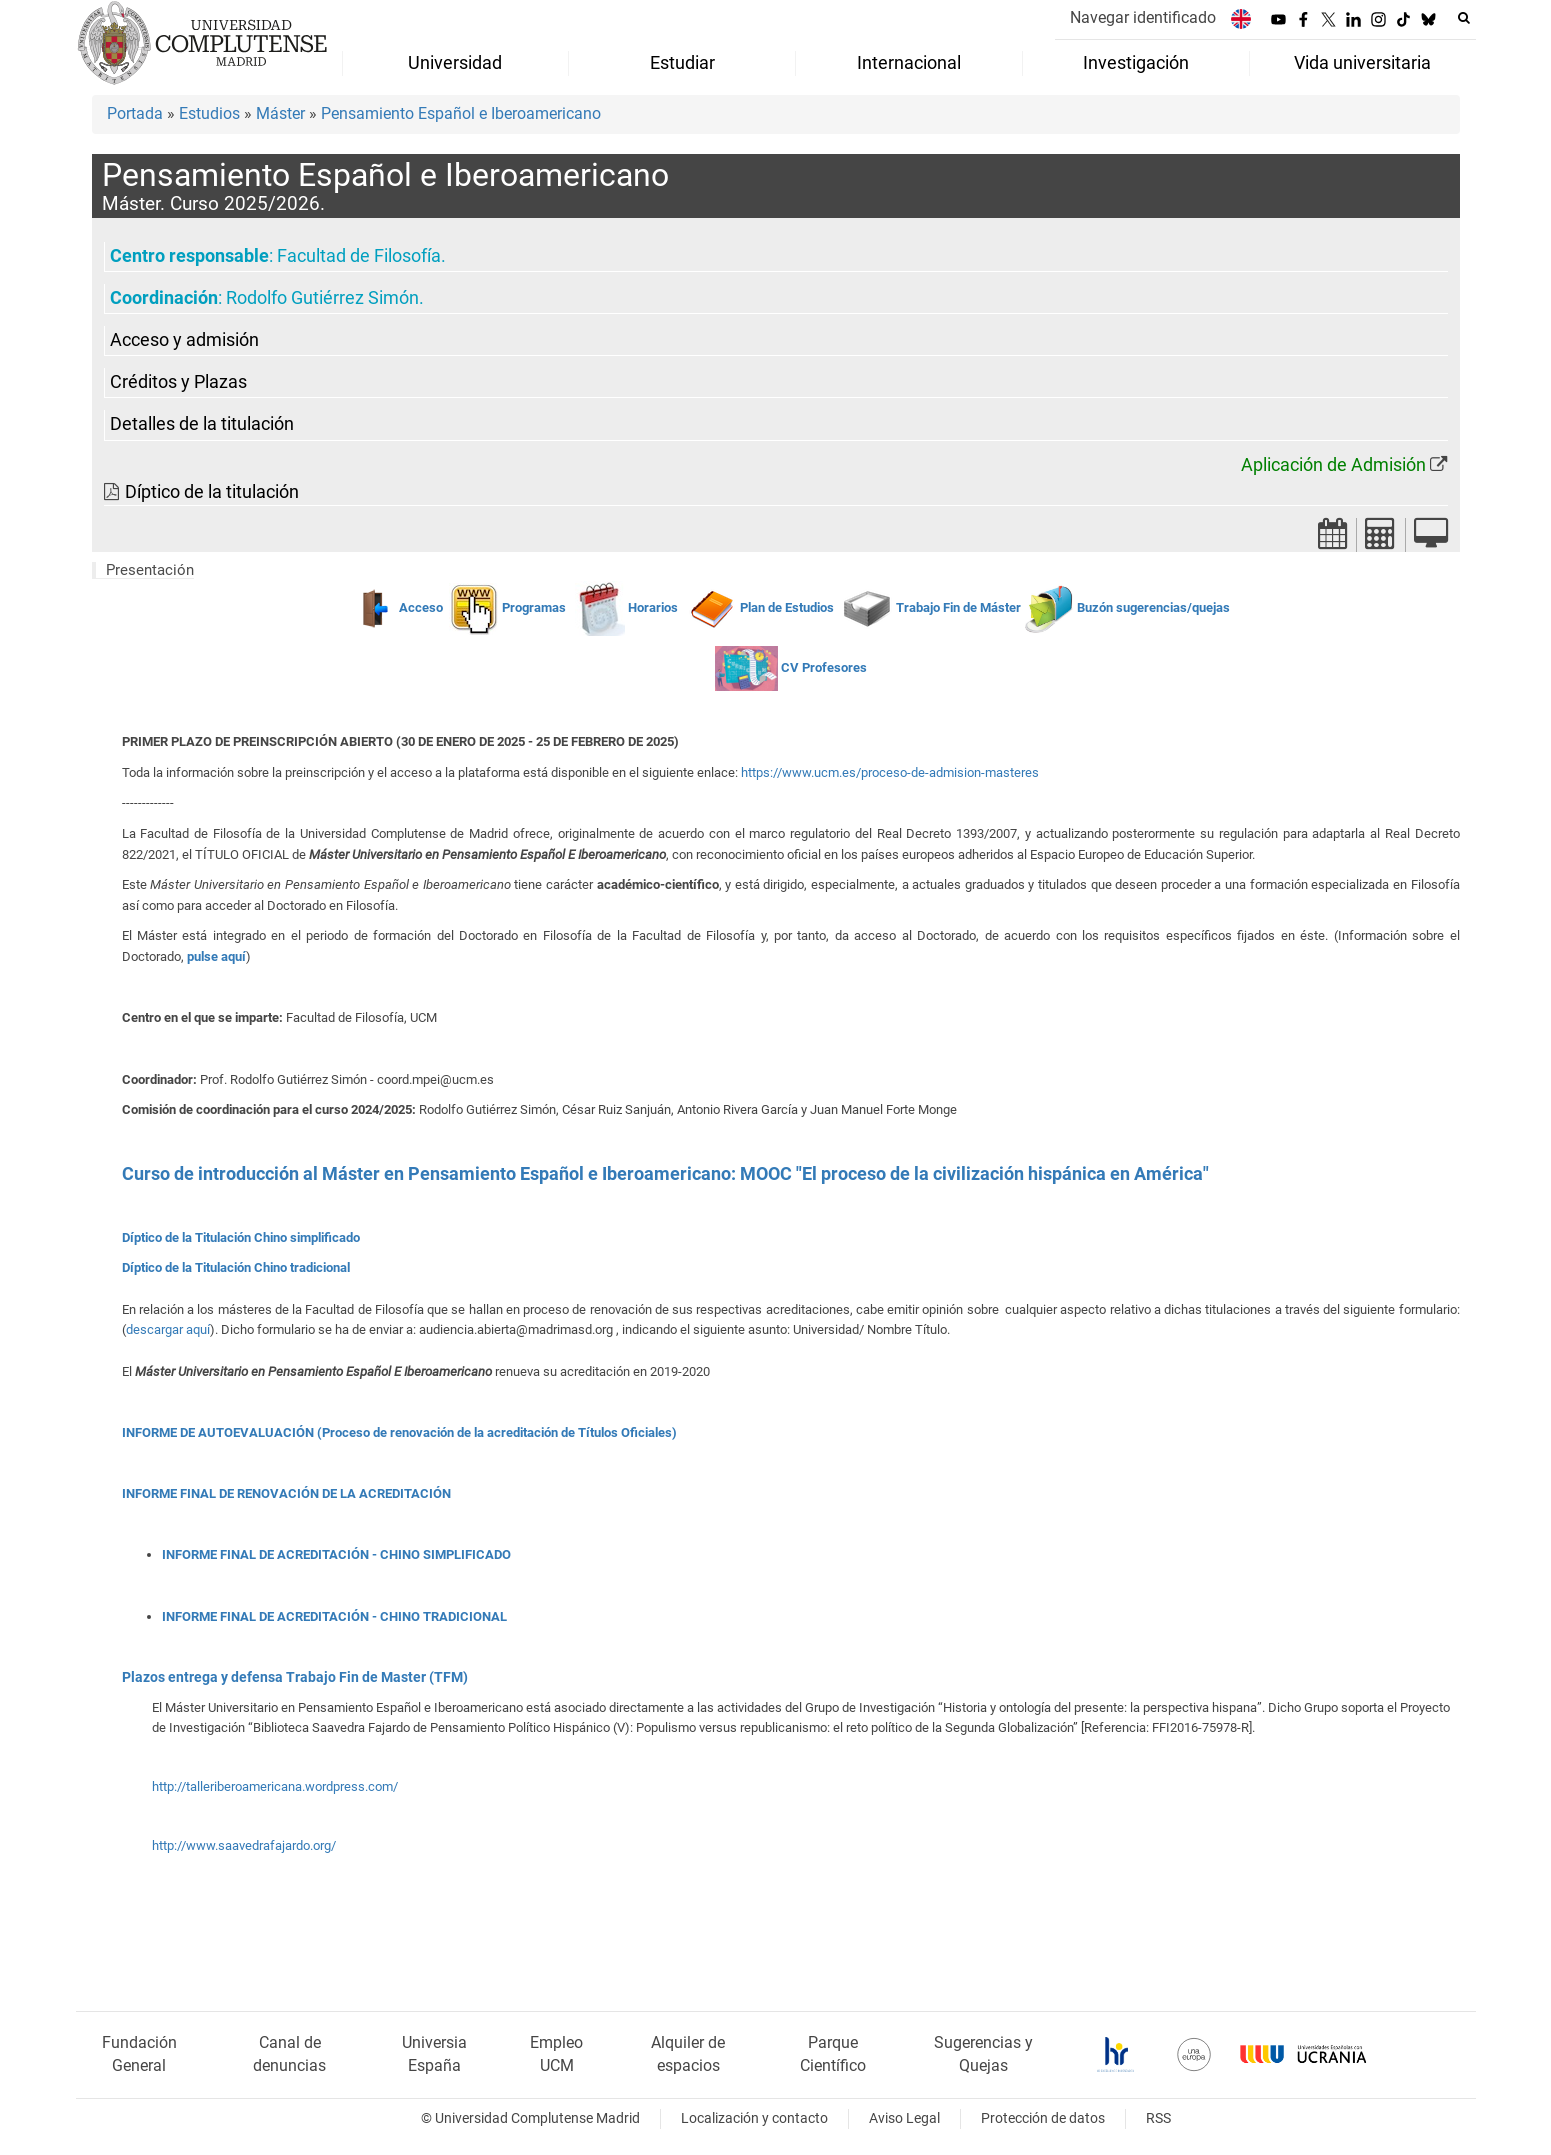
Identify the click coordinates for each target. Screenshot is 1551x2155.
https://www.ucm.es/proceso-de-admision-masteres (890, 772)
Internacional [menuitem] (909, 63)
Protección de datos (1043, 2118)
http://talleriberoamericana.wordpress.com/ (275, 1786)
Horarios (653, 607)
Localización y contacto (754, 2118)
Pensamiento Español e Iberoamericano (461, 113)
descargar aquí (168, 1329)
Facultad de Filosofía (359, 256)
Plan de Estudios (787, 607)
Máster (280, 113)
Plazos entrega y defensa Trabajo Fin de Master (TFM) (295, 1677)
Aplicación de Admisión (1333, 465)
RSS (1158, 2118)
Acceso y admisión (184, 340)
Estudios (209, 113)
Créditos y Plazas (178, 382)
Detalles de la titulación (202, 424)
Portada (135, 113)
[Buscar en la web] (1464, 18)
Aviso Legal (904, 2118)
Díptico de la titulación (212, 492)
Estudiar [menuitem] (682, 63)
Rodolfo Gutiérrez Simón (322, 298)
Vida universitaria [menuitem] (1362, 63)
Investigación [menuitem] (1136, 63)
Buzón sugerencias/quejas (1153, 607)
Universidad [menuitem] (455, 63)
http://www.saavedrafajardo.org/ (244, 1845)
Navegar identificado (1143, 17)
